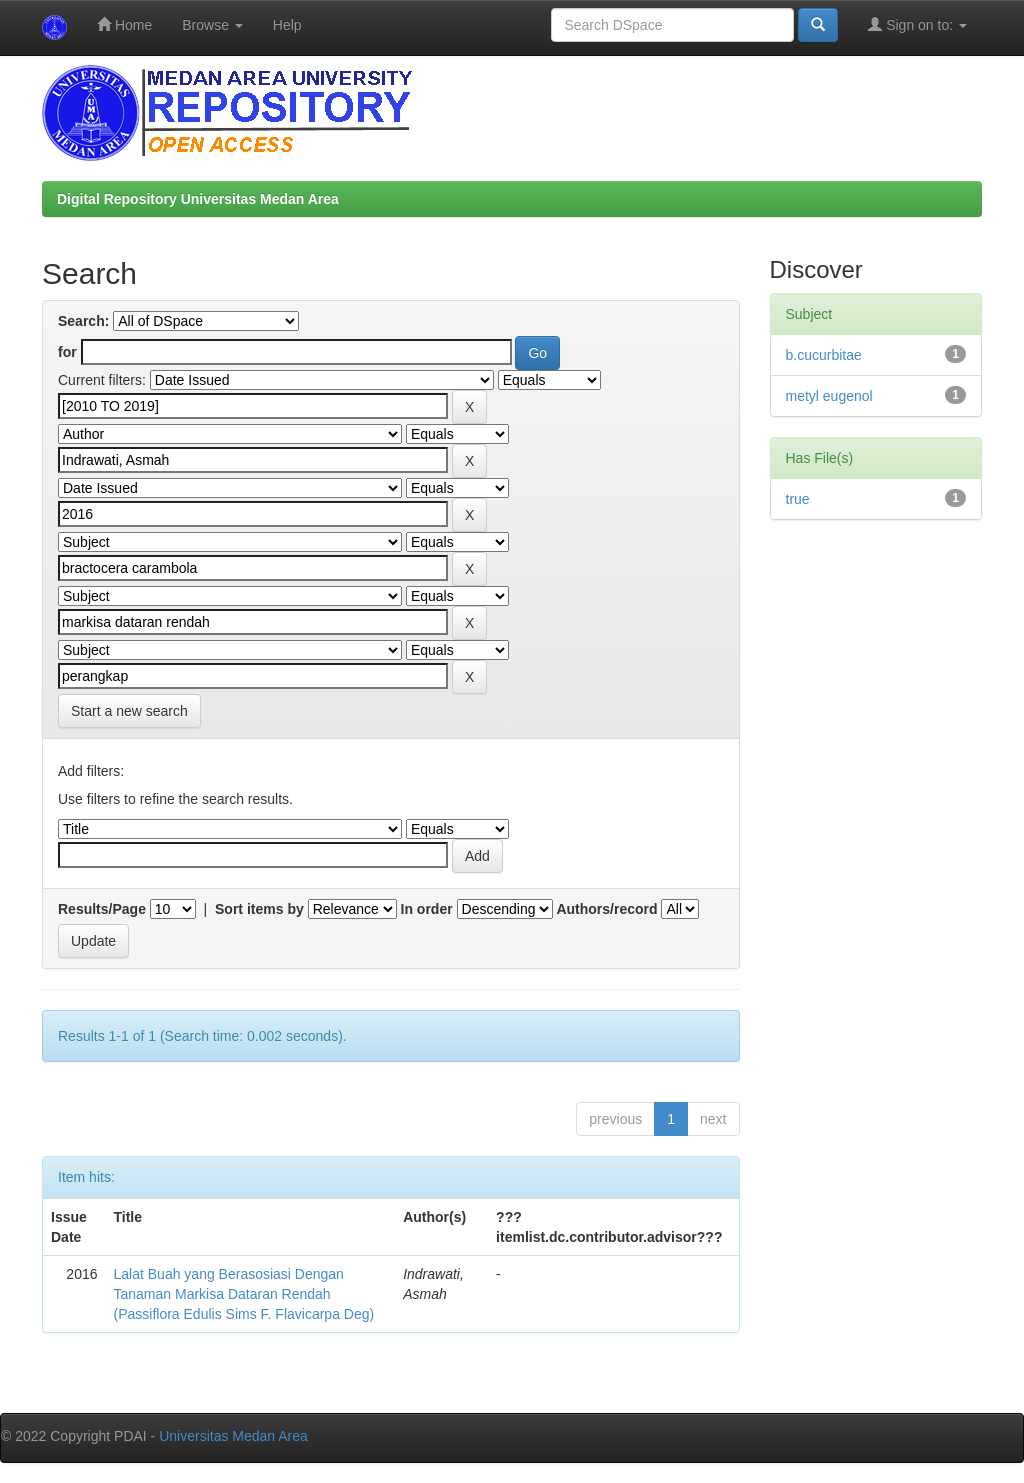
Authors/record (606, 909)
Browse (212, 25)
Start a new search (129, 711)
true (798, 499)
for (67, 352)
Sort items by (259, 909)
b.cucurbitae (824, 355)
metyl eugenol (829, 396)
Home (124, 24)
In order (427, 909)
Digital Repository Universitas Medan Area (198, 199)
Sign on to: (917, 24)
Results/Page (102, 909)
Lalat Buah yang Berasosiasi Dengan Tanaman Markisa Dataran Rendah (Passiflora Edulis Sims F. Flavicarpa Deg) (244, 1294)
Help (287, 25)
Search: (83, 321)
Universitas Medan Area (233, 1436)
